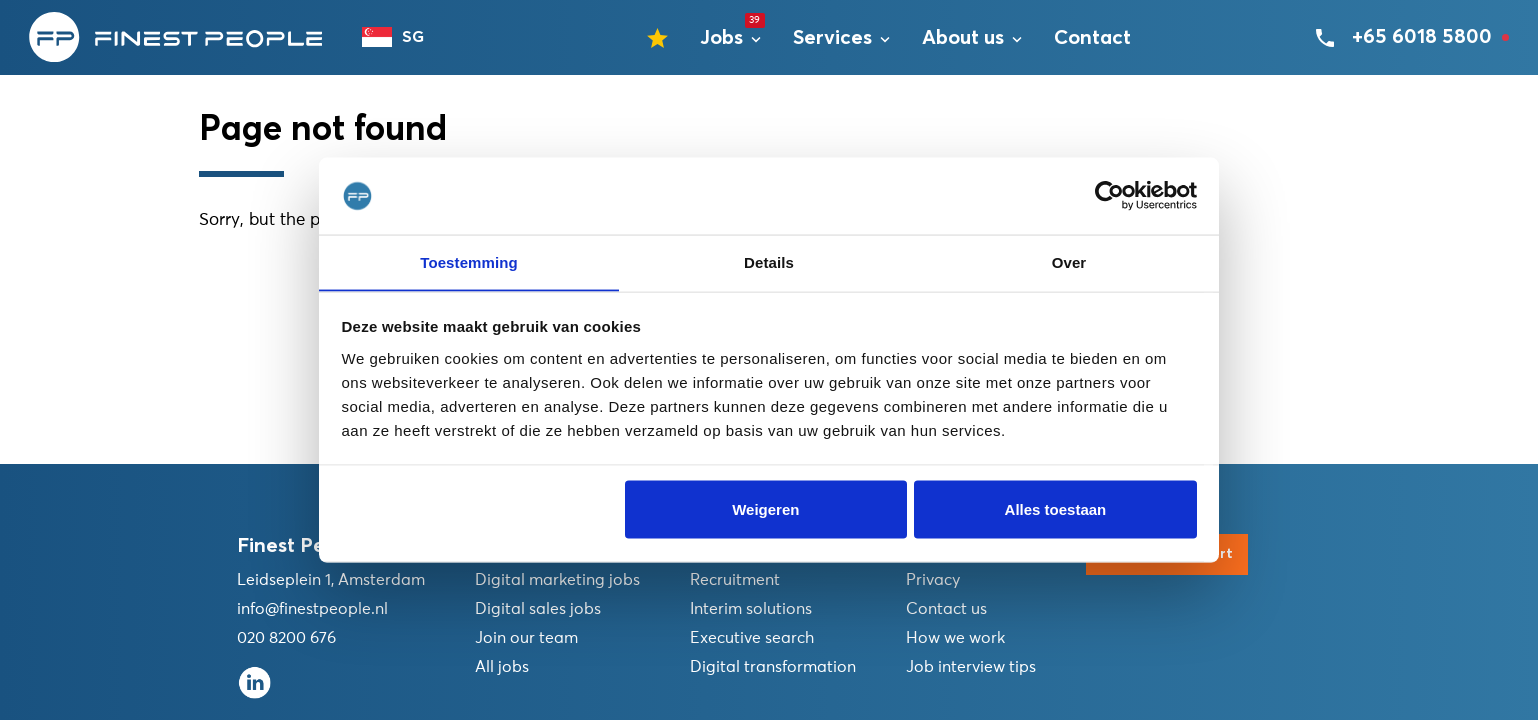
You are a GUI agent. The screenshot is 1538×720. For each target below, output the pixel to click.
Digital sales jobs (538, 609)
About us (963, 41)
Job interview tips (971, 667)
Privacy (933, 580)
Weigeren (765, 509)
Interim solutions (751, 609)
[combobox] (404, 40)
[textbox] (404, 40)
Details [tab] (769, 261)
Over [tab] (1069, 261)
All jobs (502, 667)
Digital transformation (773, 667)
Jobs (721, 41)
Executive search (752, 638)
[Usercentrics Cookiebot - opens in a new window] (1109, 196)
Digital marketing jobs (557, 580)
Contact (1092, 41)
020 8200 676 (286, 638)
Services (832, 41)
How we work (955, 638)
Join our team (526, 638)
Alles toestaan (1056, 509)
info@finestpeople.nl (312, 609)
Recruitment (735, 580)
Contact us (946, 609)
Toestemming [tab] (469, 261)
